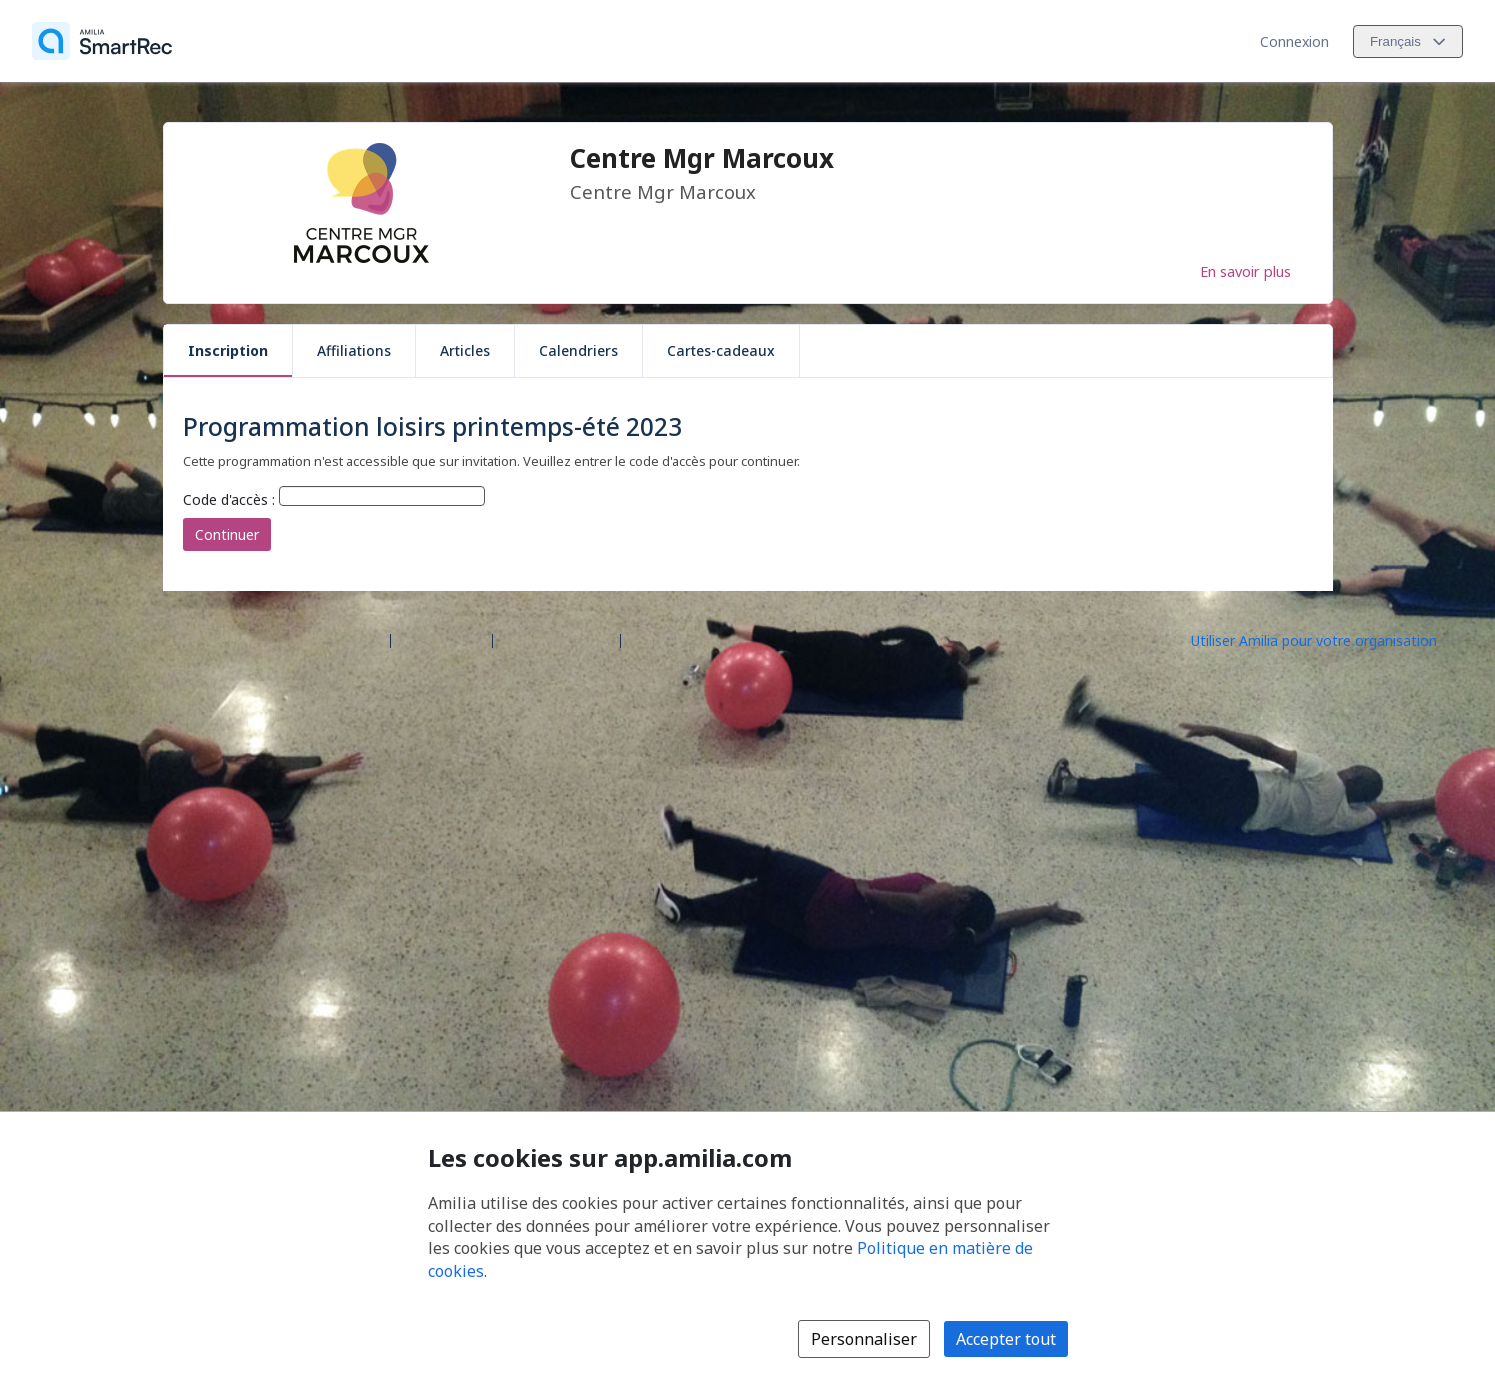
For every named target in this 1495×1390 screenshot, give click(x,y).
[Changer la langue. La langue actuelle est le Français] (1408, 41)
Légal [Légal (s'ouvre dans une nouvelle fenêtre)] (646, 639)
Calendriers (578, 350)
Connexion (1294, 41)
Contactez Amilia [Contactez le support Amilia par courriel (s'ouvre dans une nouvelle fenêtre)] (556, 639)
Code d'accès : (229, 499)
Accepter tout (1006, 1339)
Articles (465, 350)
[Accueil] (102, 41)
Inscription (228, 350)
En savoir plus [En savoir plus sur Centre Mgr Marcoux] (1245, 271)
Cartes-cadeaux (721, 350)
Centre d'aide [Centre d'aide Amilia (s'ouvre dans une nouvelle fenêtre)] (441, 639)
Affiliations (354, 350)
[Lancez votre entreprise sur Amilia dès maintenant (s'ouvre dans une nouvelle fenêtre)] (1331, 639)
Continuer (227, 534)
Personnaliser (864, 1339)
